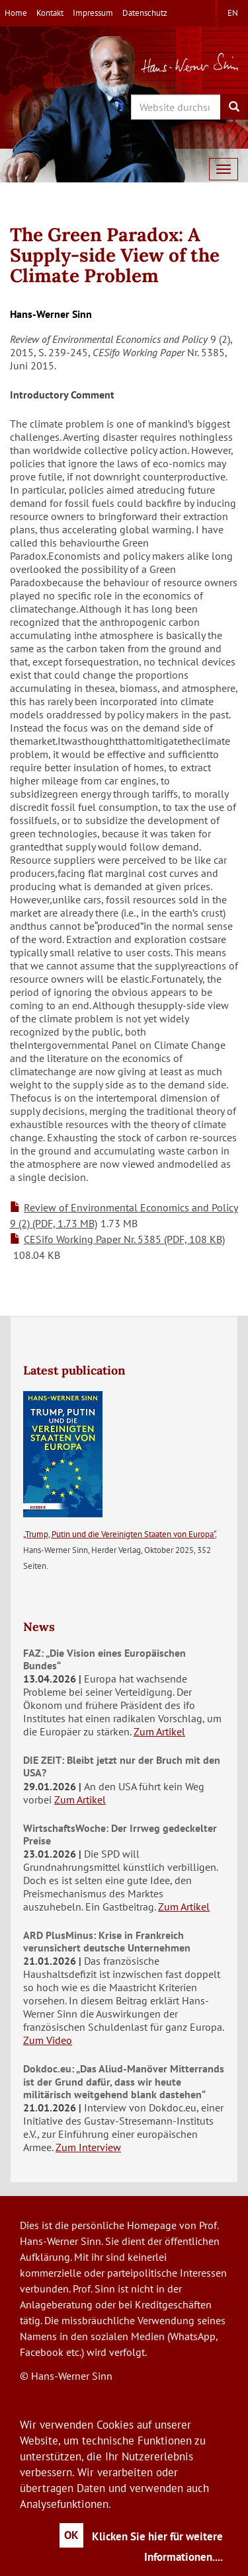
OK (71, 2535)
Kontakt (49, 13)
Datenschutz (144, 13)
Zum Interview (88, 2147)
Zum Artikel (159, 1731)
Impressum (93, 13)
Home (16, 13)
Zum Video (47, 2040)
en (232, 13)
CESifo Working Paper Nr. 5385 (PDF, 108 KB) (124, 1239)
